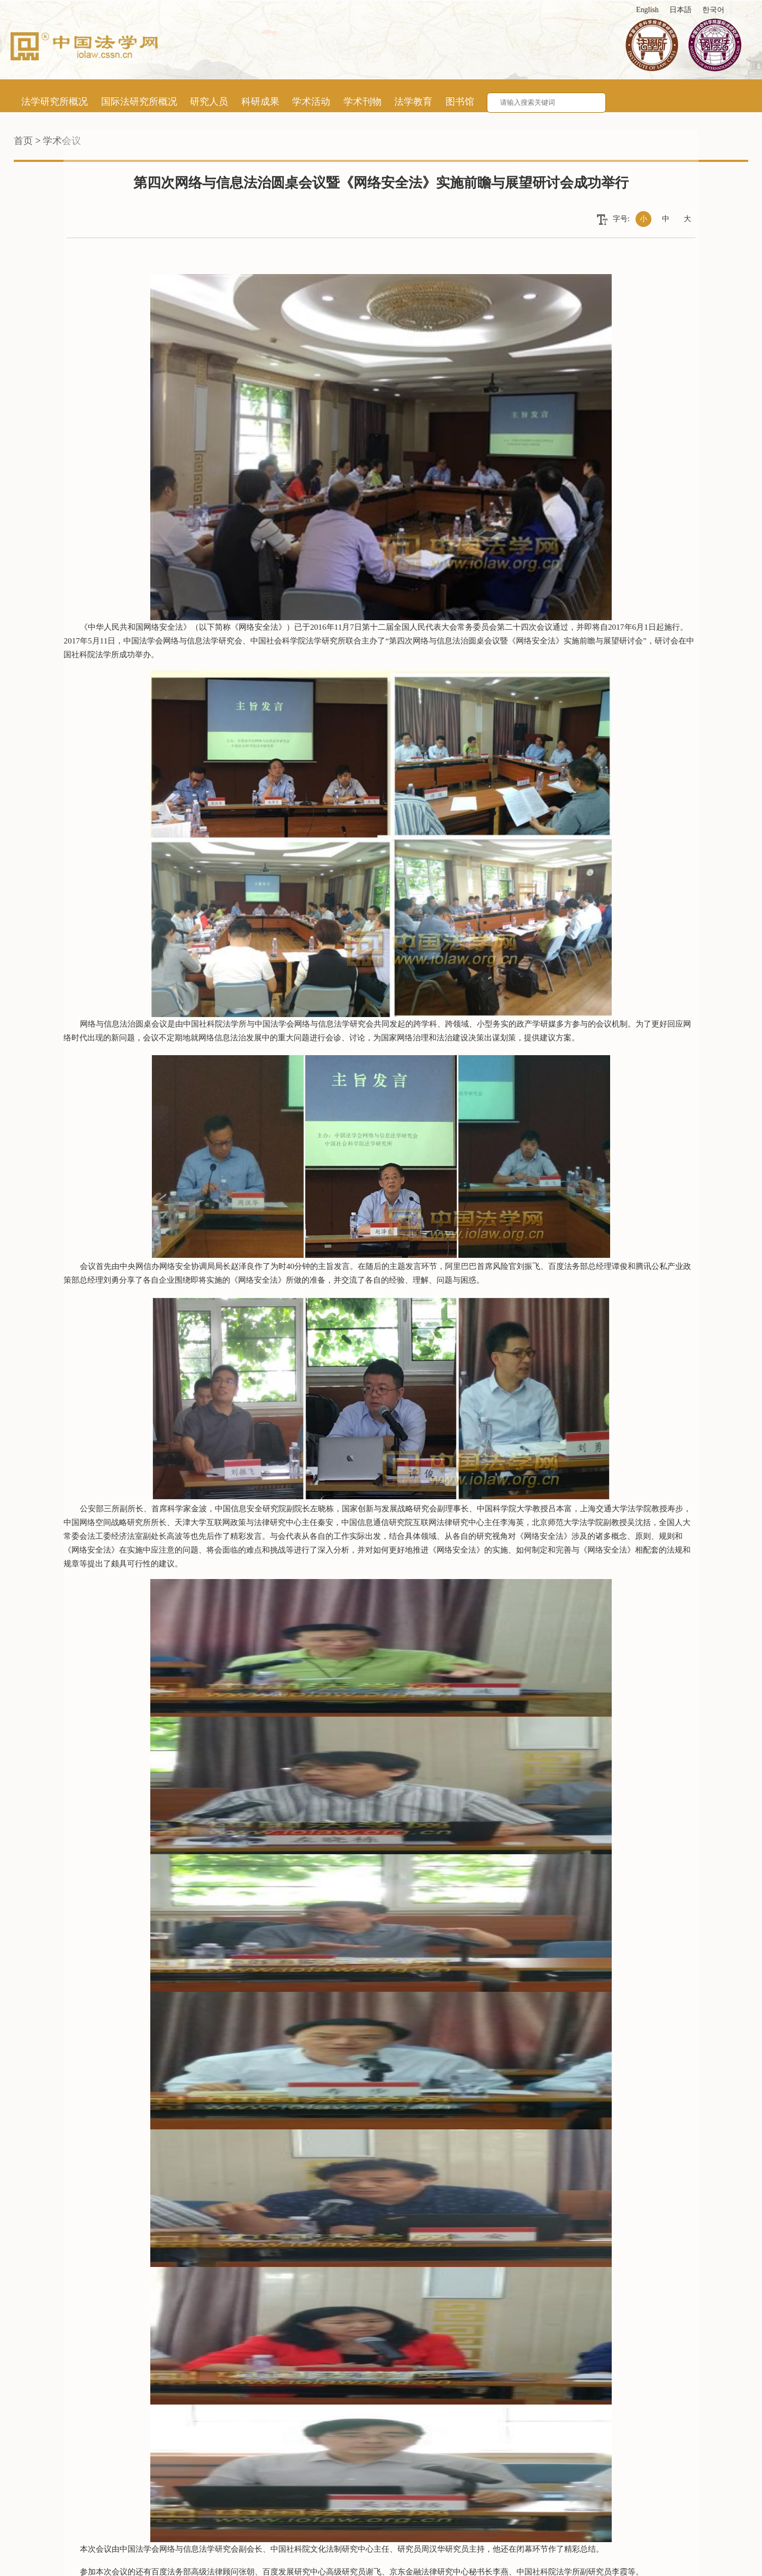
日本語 (680, 10)
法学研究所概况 (54, 101)
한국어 (713, 10)
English (647, 10)
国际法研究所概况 (139, 101)
